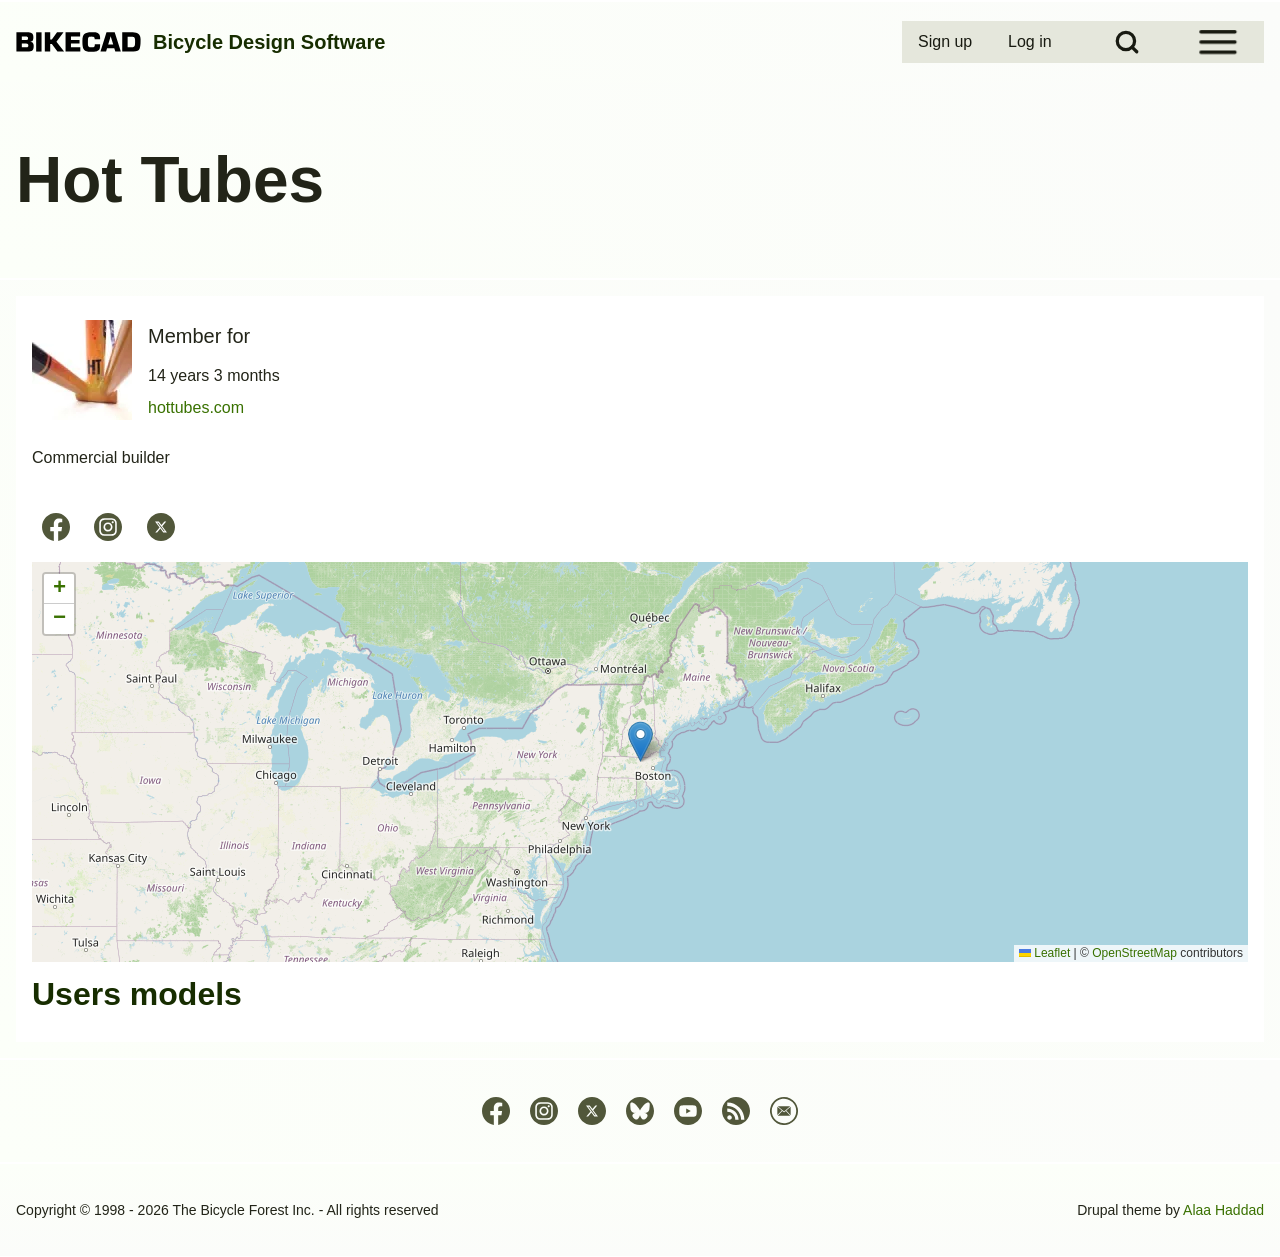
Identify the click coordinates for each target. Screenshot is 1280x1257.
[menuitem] (947, 42)
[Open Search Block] (1127, 42)
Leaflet (1044, 953)
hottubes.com (196, 407)
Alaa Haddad (1223, 1210)
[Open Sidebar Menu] (1218, 42)
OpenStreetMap (1134, 953)
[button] (640, 741)
